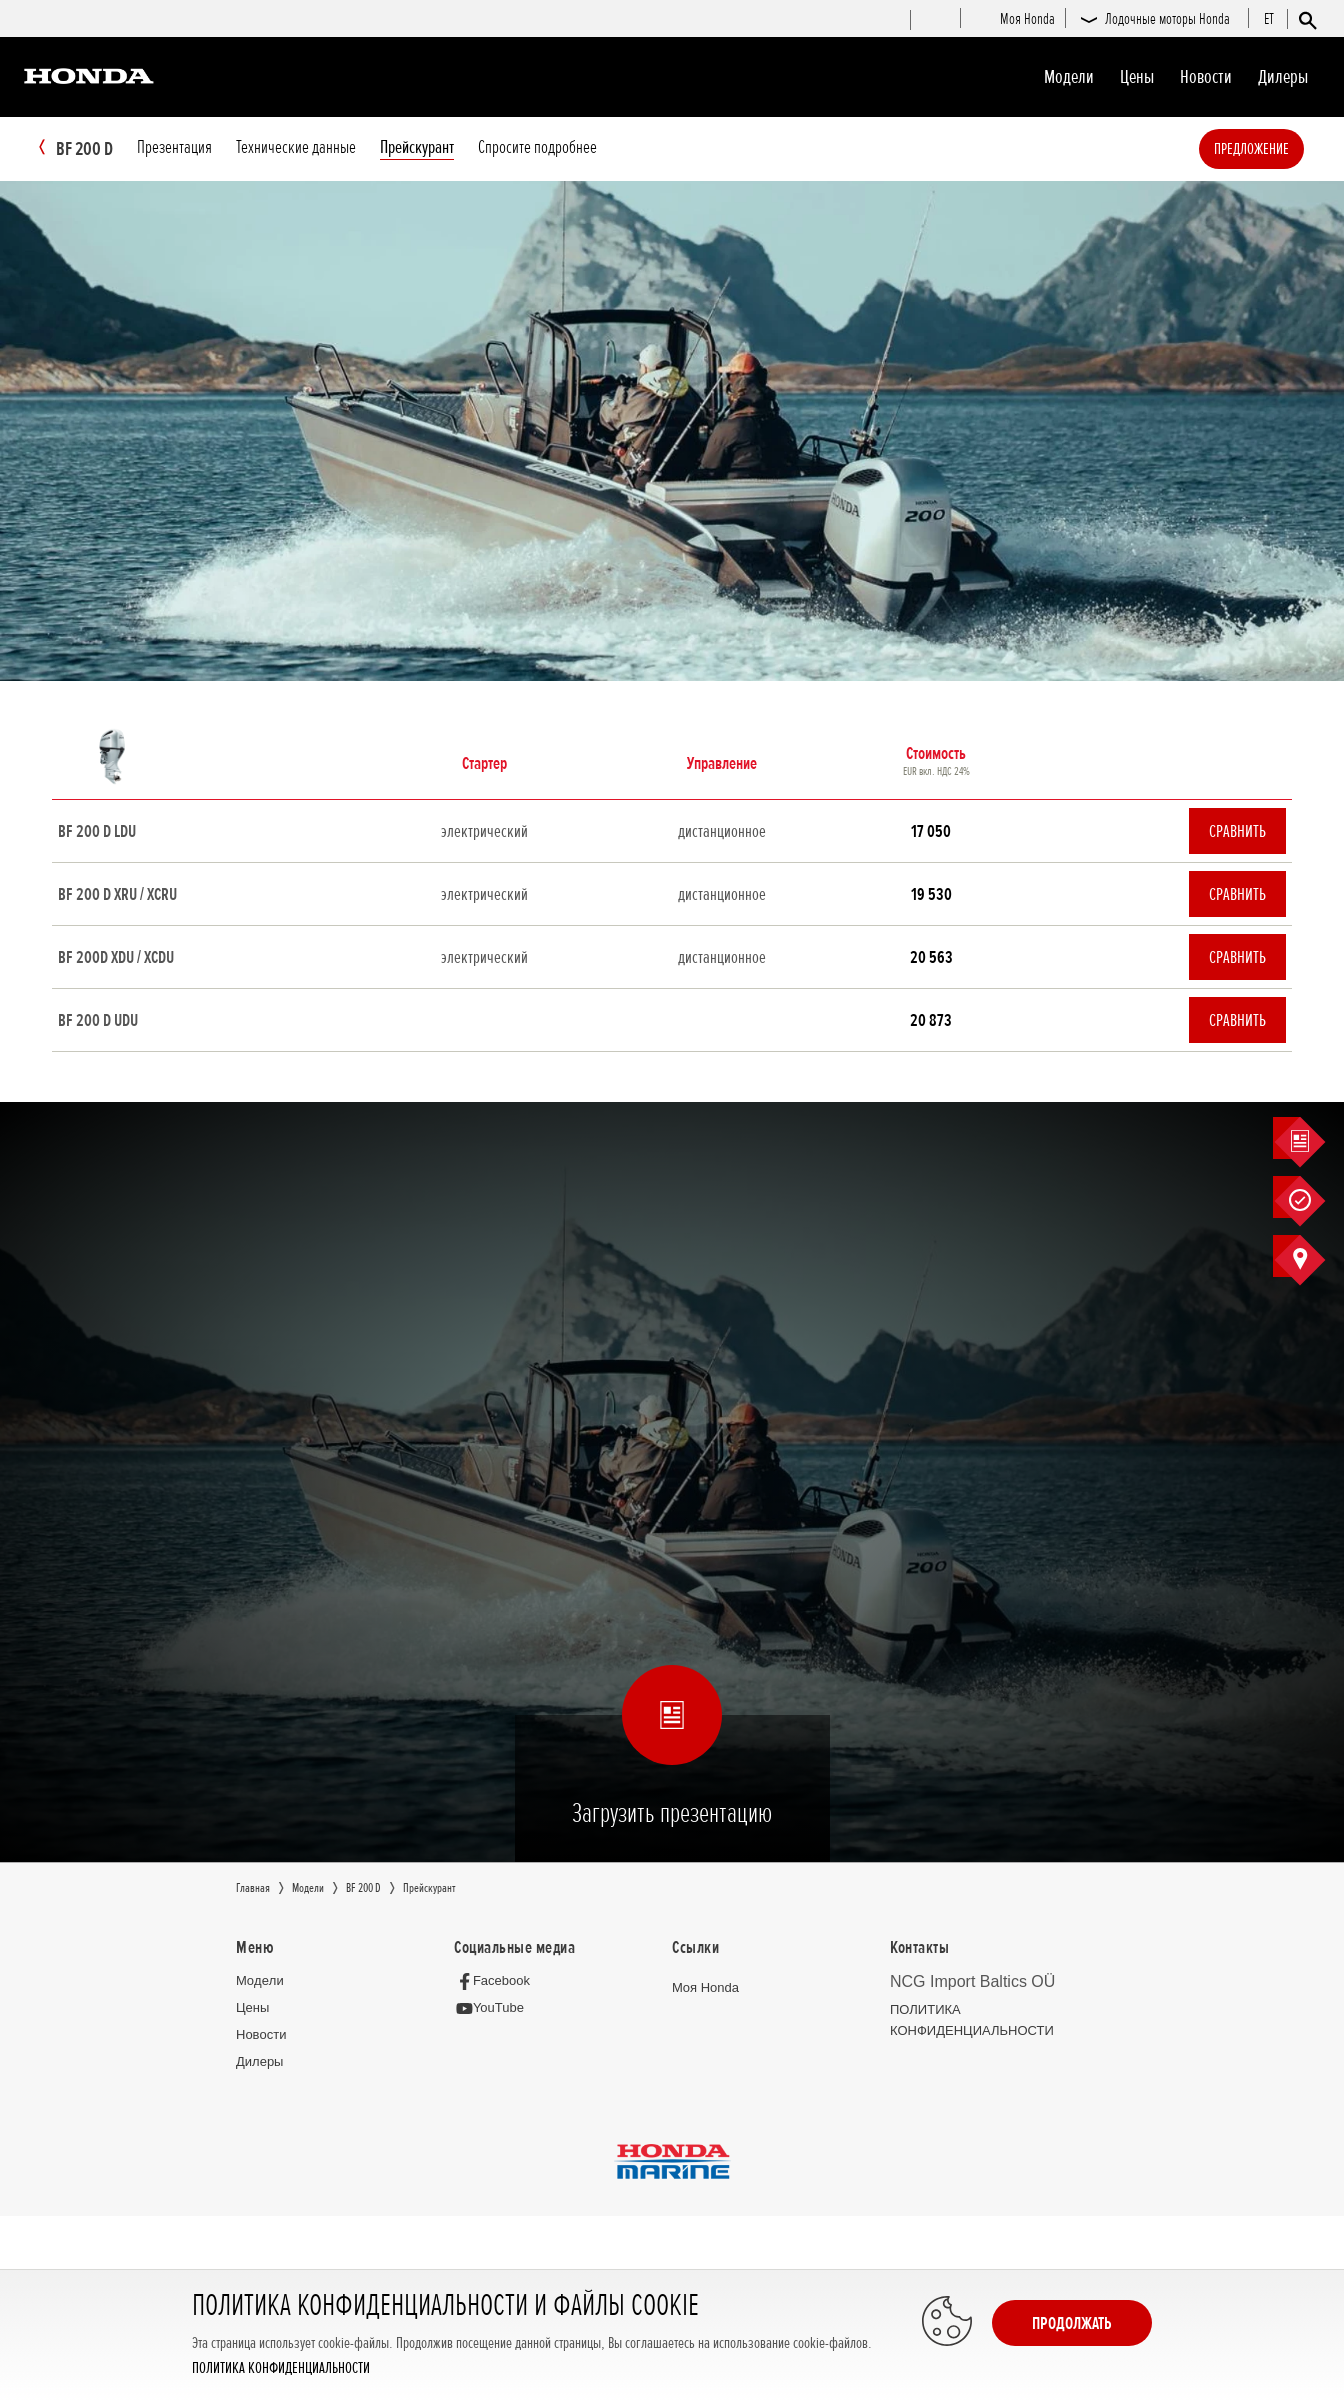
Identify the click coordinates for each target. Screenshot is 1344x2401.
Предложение (1281, 149)
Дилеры (1283, 77)
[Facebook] (497, 1981)
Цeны (1137, 77)
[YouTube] (494, 2009)
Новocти (1206, 77)
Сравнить (1237, 832)
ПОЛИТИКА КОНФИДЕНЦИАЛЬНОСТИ (281, 2368)
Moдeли (1069, 77)
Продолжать (1072, 2323)
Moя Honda (705, 1988)
